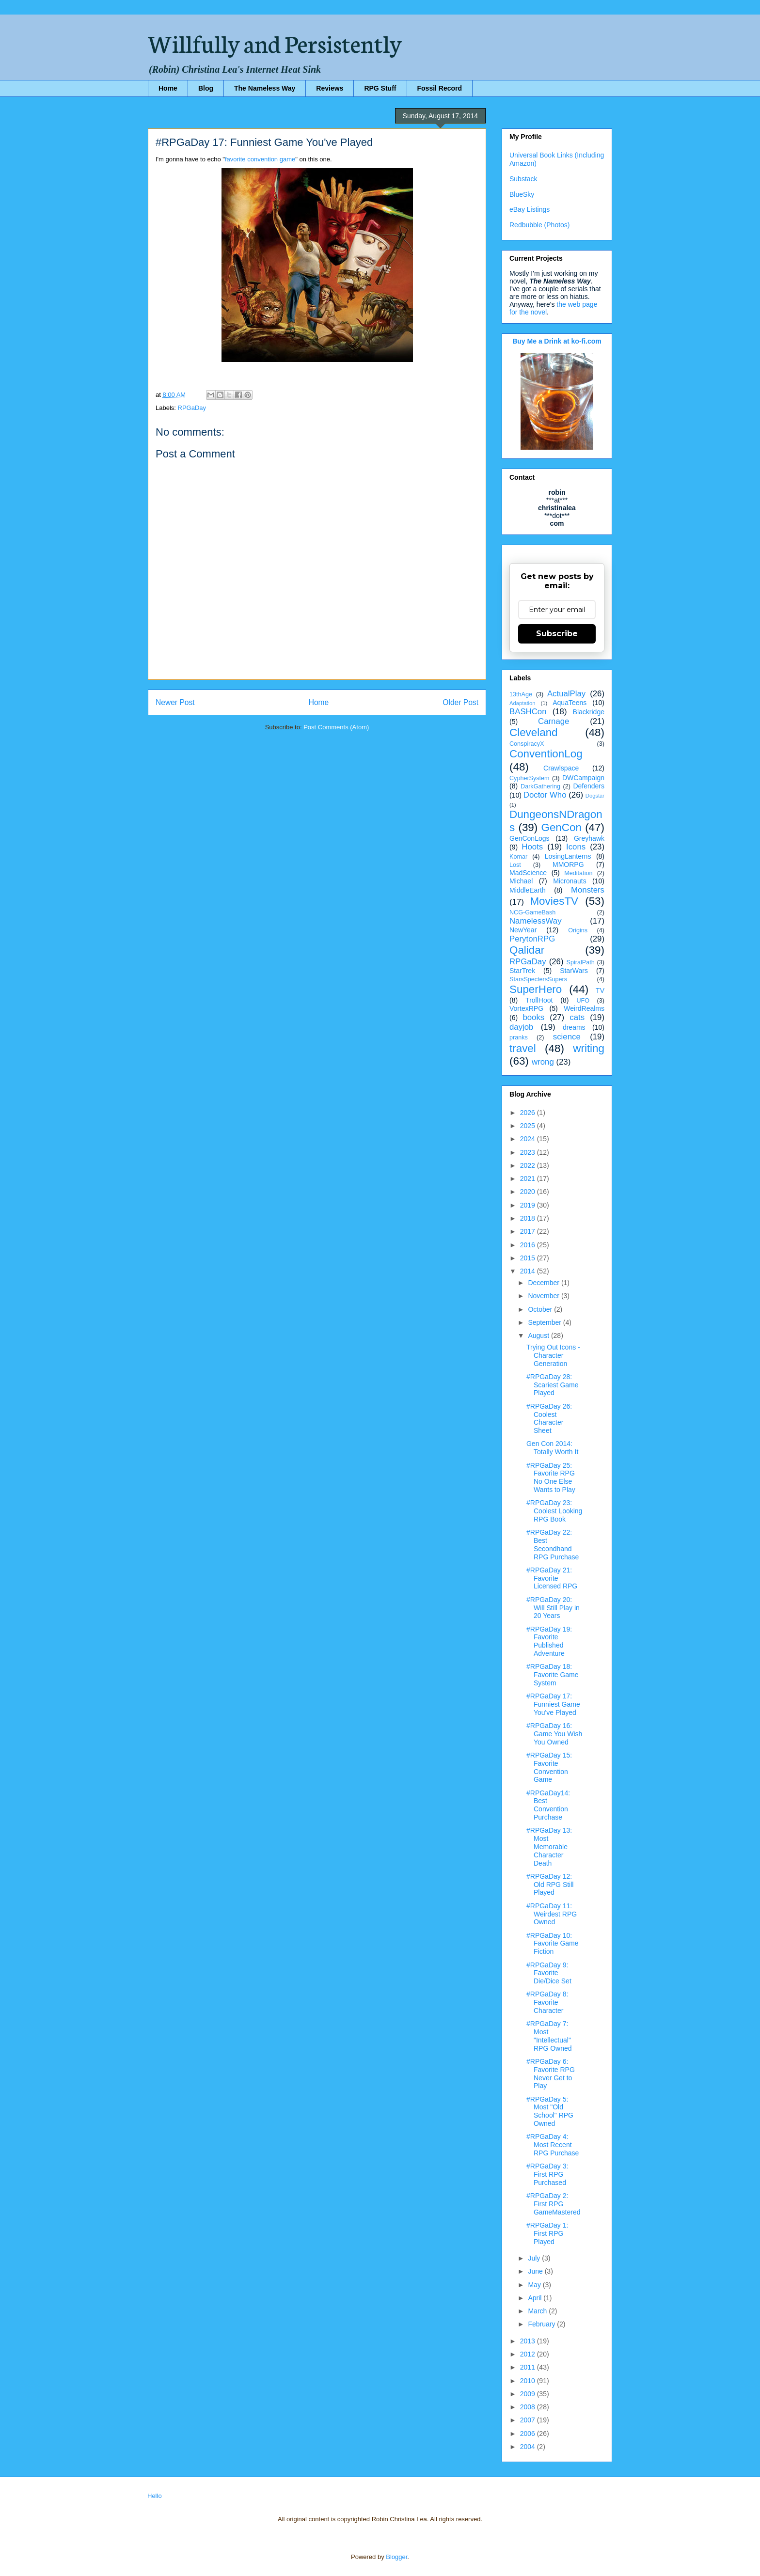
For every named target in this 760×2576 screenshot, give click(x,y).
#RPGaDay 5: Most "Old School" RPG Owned (549, 2111)
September (545, 1322)
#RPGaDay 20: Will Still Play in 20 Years (553, 1608)
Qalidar (526, 950)
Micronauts (569, 881)
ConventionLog (546, 754)
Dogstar (595, 796)
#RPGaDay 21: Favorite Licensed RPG (551, 1578)
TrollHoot (539, 1000)
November (544, 1296)
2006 (528, 2433)
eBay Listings (529, 209)
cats (577, 1017)
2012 (528, 2354)
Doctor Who (545, 795)
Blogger (396, 2556)
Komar (518, 856)
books (533, 1017)
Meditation (578, 873)
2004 (528, 2446)
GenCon (561, 827)
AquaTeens (569, 703)
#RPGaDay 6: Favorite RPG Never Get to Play (550, 2073)
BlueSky (521, 194)
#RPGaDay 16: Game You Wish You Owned (554, 1734)
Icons (576, 846)
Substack (523, 179)
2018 (528, 1218)
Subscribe (557, 633)
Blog (205, 88)
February (542, 2324)
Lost (515, 865)
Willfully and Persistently (275, 42)
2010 (528, 2381)
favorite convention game (260, 159)
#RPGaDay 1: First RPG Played (547, 2233)
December (544, 1283)
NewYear (523, 930)
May (535, 2285)
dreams (574, 1027)
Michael (521, 881)
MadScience (528, 873)
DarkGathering (540, 786)
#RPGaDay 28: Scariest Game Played (552, 1385)
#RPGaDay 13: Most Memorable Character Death (549, 1846)
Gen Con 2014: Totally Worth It (552, 1448)
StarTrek (522, 970)
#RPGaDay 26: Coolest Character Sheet (549, 1418)
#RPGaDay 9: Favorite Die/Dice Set (548, 1973)
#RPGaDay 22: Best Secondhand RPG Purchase (552, 1544)
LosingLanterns (568, 856)
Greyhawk (589, 838)
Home (167, 88)
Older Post (460, 702)
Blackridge (588, 712)
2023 (528, 1152)
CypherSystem (529, 778)
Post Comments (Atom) (336, 727)
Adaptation (522, 703)
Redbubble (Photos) (539, 225)
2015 (528, 1258)
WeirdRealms (584, 1008)
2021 (528, 1178)
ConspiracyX (526, 743)
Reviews (329, 88)
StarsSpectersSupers (538, 979)
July (535, 2258)
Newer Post (175, 702)
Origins (577, 930)
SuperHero (535, 989)
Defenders (588, 786)
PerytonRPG (532, 938)
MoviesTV (554, 901)
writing (588, 1048)
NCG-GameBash (532, 912)
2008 (528, 2407)
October (541, 1309)
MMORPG (568, 864)
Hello (154, 2495)
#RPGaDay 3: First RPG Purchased (547, 2174)
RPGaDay (192, 407)
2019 (528, 1205)
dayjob (521, 1027)
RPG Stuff (380, 88)
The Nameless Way (264, 88)
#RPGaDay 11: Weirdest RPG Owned (551, 1914)
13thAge (520, 694)
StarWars (574, 970)
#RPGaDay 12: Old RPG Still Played (549, 1884)
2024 (528, 1139)
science (567, 1036)
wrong (543, 1062)
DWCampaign (583, 778)
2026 (528, 1112)
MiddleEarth (527, 890)
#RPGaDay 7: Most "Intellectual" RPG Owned (549, 2036)
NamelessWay (535, 921)
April (535, 2298)
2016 (528, 1245)
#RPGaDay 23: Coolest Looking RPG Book (554, 1511)
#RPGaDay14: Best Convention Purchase (548, 1805)
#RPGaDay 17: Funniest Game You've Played (553, 1704)
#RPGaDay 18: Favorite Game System (552, 1675)
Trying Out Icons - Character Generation (553, 1355)
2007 (528, 2420)
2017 (528, 1231)
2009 (528, 2394)
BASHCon (527, 711)
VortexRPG (526, 1008)
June (536, 2271)
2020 (528, 1191)
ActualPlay (566, 693)
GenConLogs (529, 838)
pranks (518, 1037)
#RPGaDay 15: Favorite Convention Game (549, 1767)
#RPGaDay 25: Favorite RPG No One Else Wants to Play (550, 1477)
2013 (528, 2341)
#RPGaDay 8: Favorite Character (547, 2002)
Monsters (587, 890)
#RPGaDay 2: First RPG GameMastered (553, 2204)
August (539, 1335)
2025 (528, 1126)
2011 (528, 2367)
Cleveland (533, 732)
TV (600, 990)
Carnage (553, 721)
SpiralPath (581, 962)
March (538, 2311)
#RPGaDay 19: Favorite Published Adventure (549, 1641)
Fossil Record (439, 88)
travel (522, 1048)
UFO (582, 1000)
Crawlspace (561, 768)
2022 (528, 1165)
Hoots (532, 846)
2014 (528, 1271)
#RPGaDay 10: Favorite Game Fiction (552, 1944)
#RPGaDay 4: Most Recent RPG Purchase (552, 2145)
